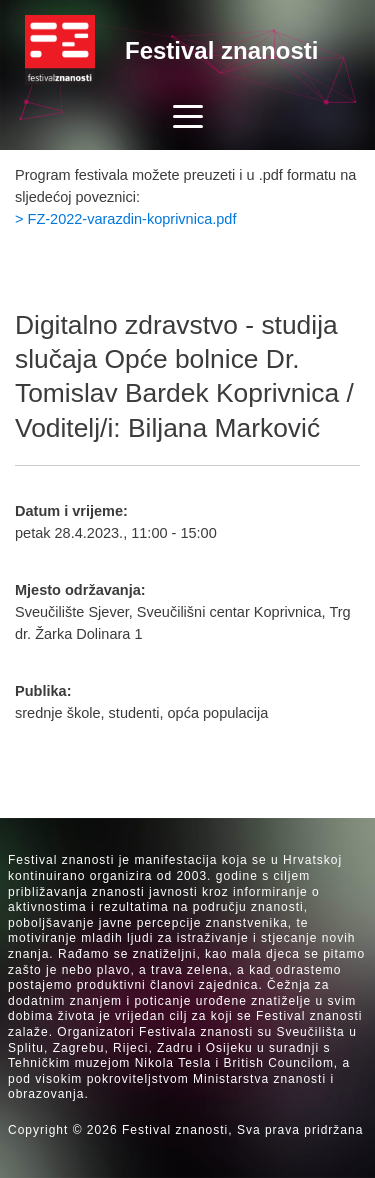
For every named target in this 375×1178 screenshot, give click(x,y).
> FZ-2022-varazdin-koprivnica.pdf (125, 219)
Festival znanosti (221, 50)
